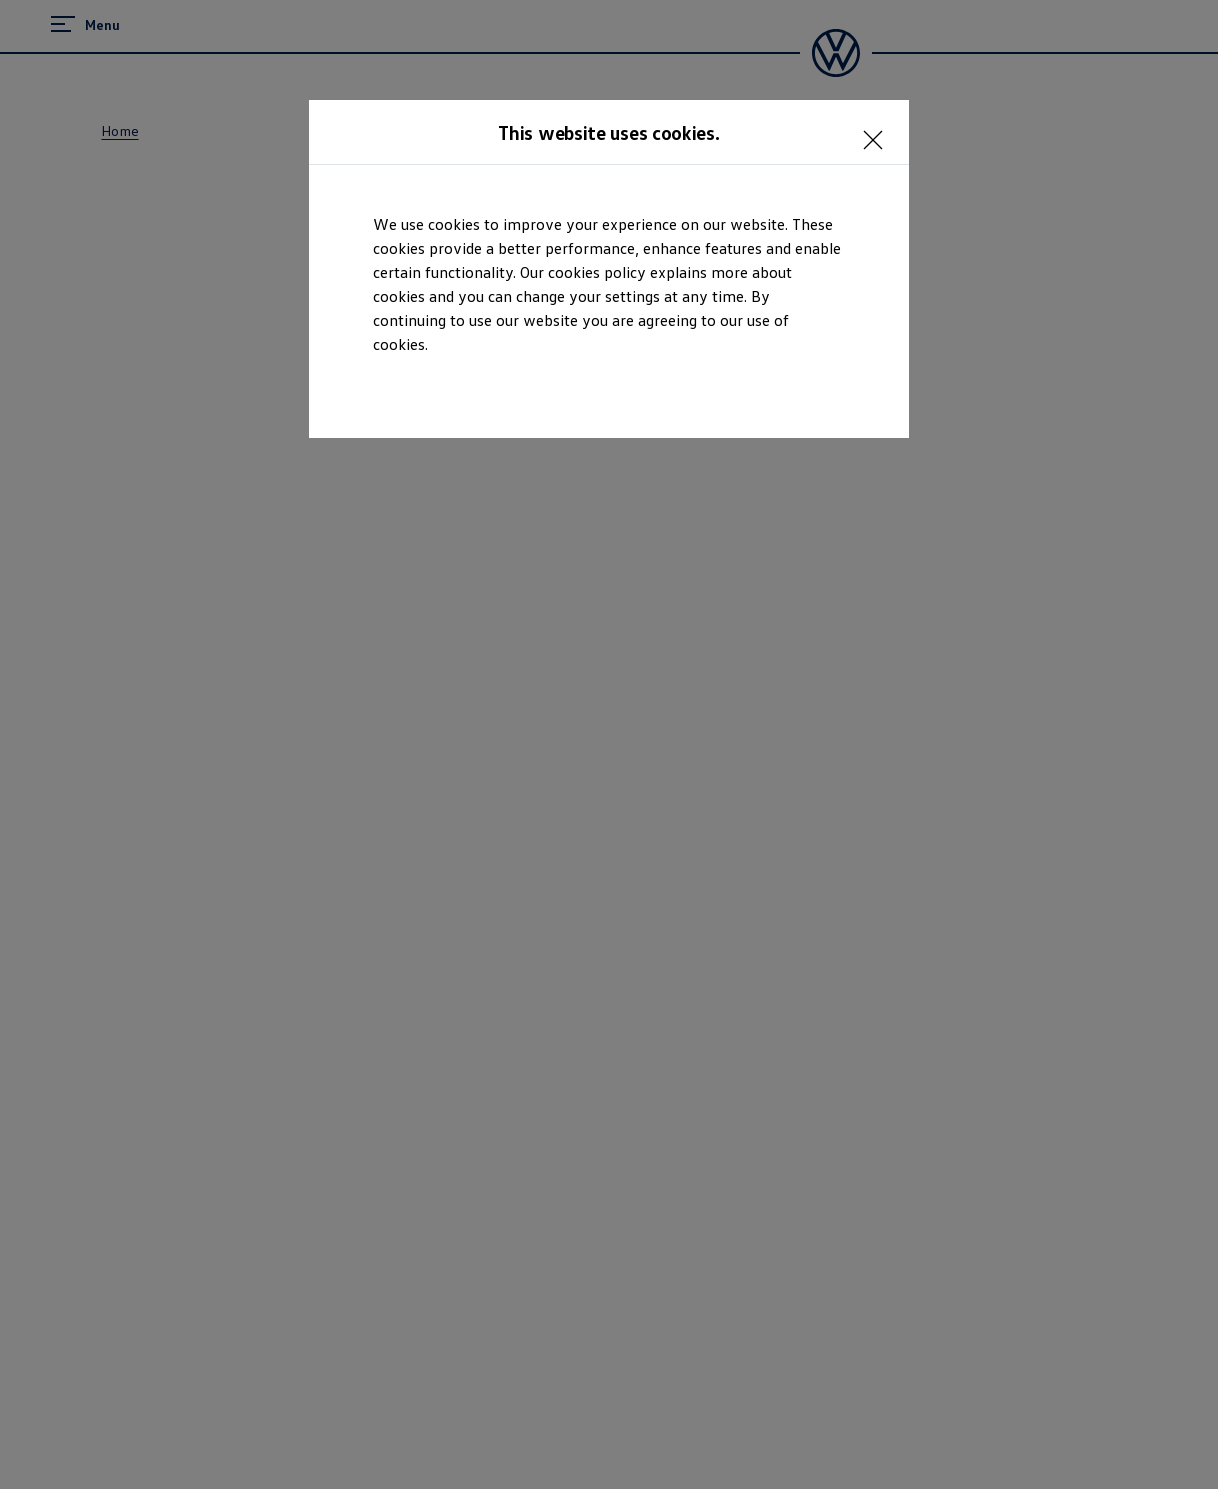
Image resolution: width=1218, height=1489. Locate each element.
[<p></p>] (879, 130)
